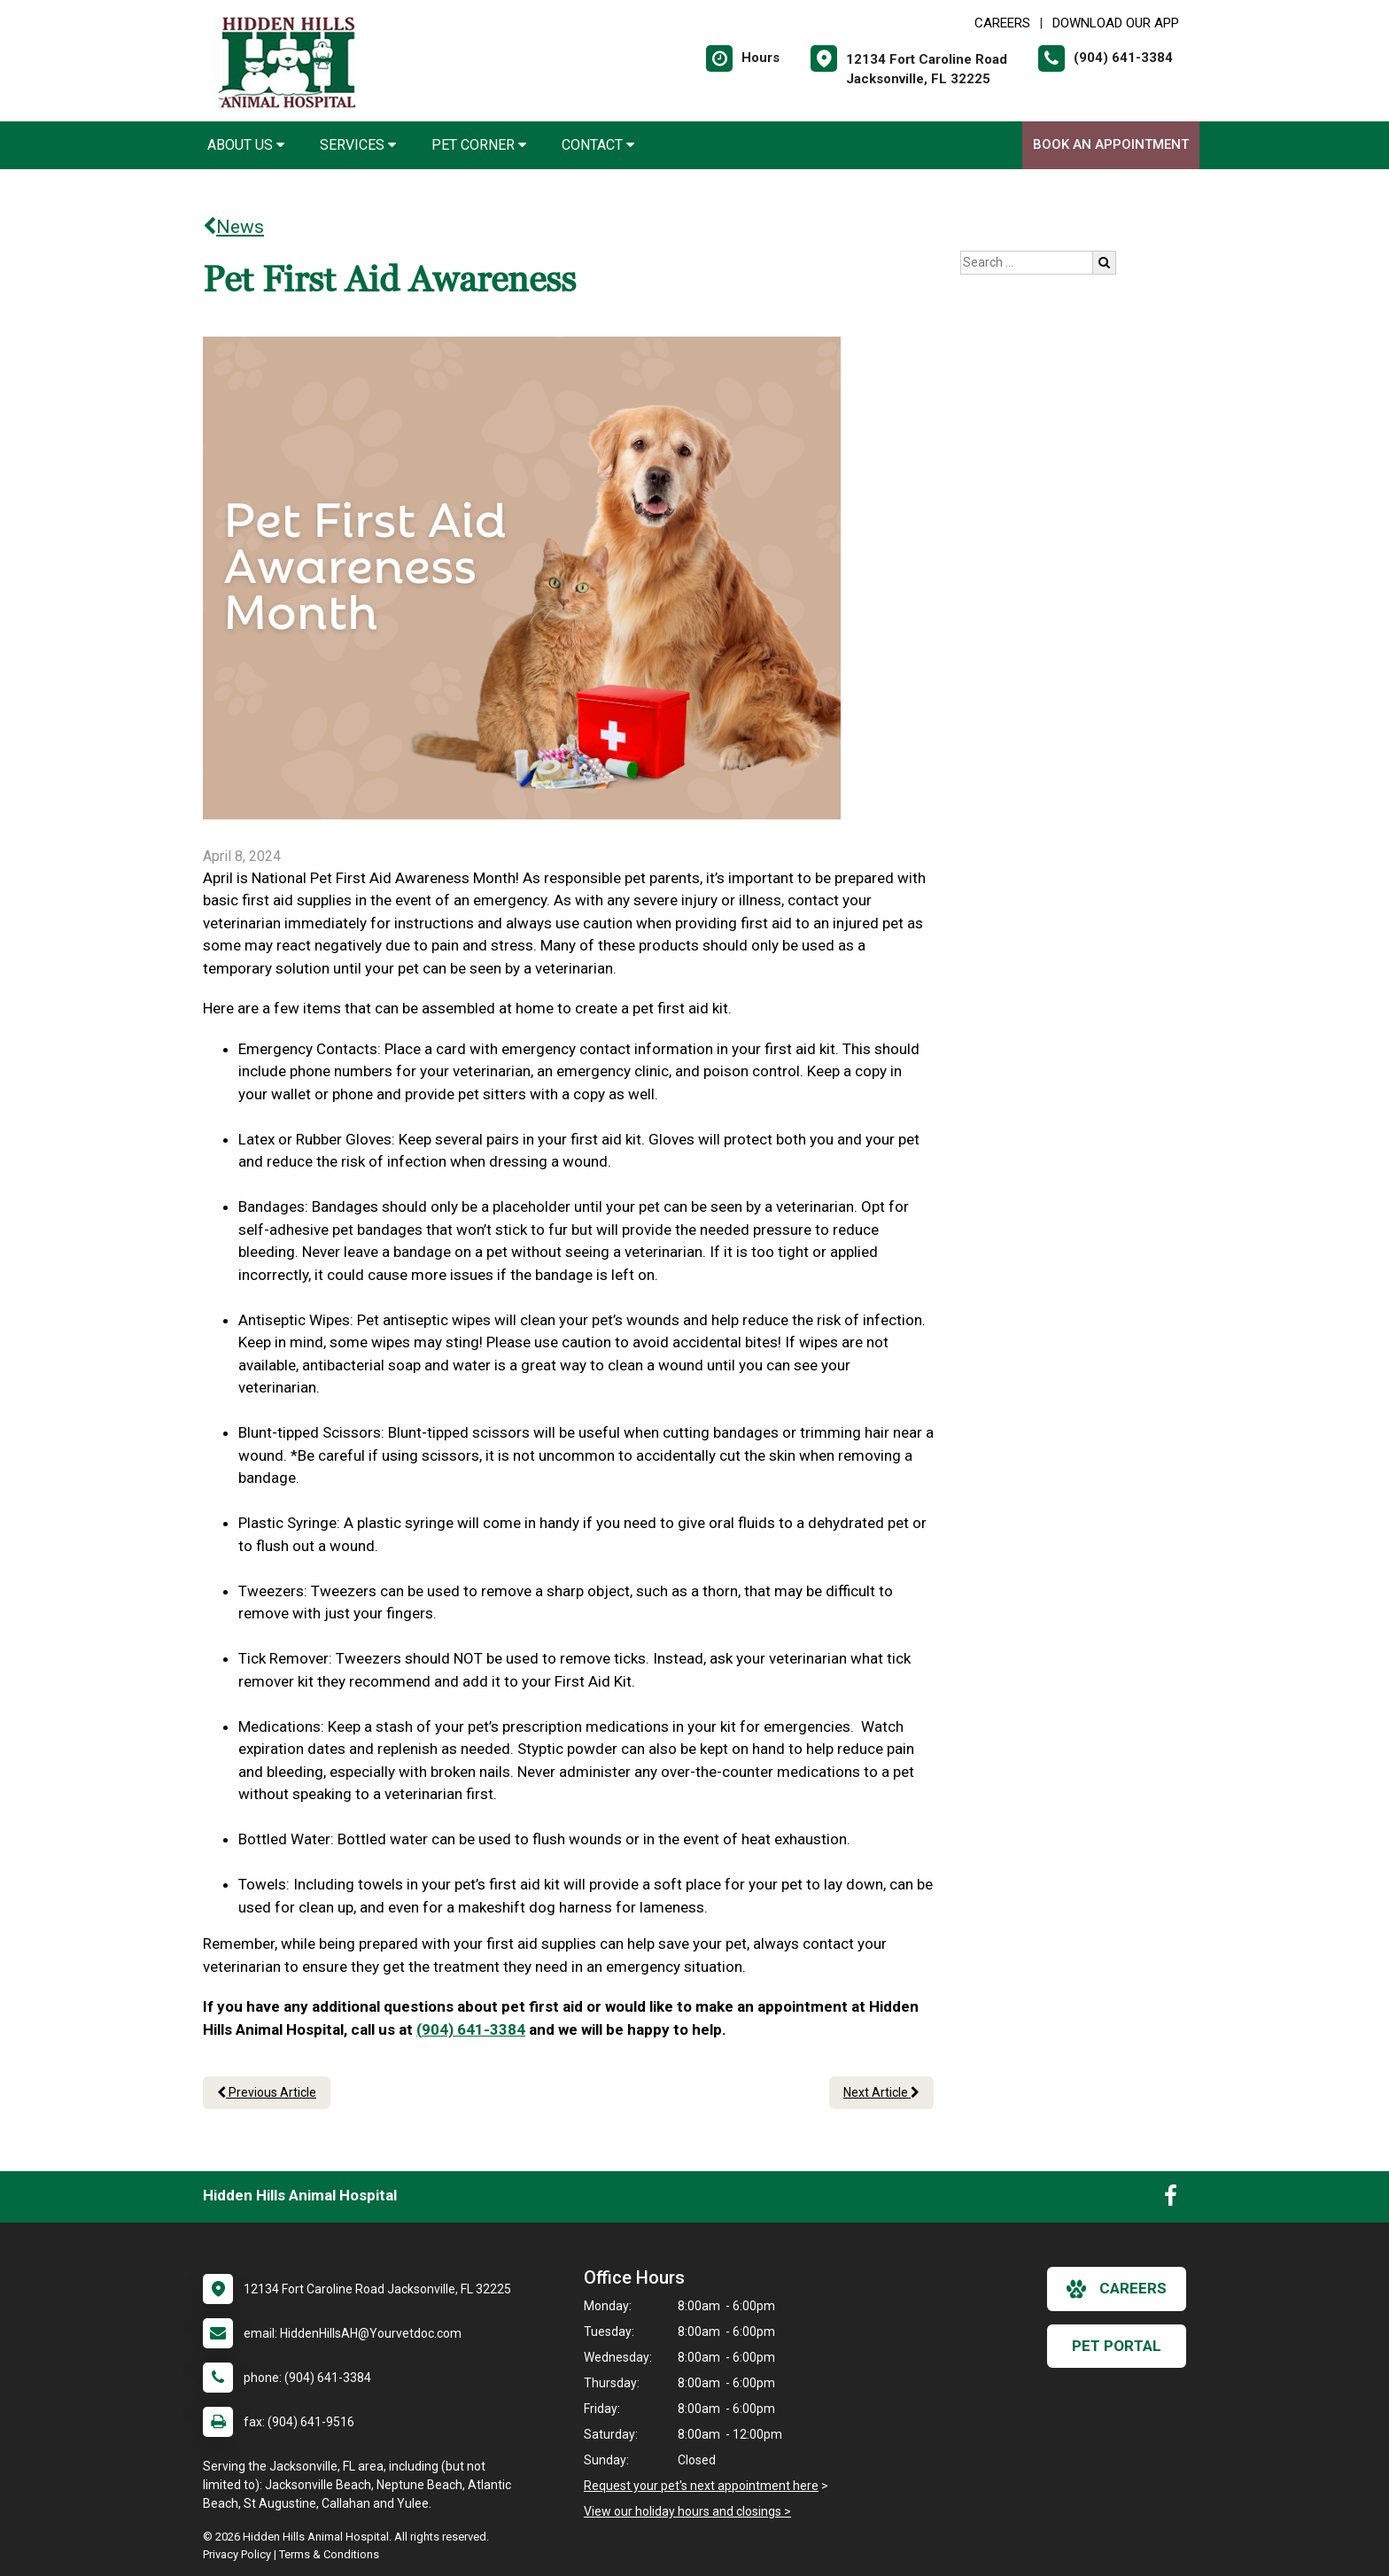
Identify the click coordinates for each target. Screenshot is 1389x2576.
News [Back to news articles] (233, 226)
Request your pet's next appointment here (701, 2486)
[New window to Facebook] (1170, 2199)
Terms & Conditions (329, 2554)
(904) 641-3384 (470, 2029)
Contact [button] (598, 144)
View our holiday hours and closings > (687, 2511)
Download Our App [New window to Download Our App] (1115, 23)
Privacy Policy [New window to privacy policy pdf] (237, 2554)
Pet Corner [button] (478, 144)
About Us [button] (245, 144)
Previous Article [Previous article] (266, 2092)
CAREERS (1002, 23)
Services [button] (358, 144)
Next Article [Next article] (881, 2092)
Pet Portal (1116, 2346)
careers (1117, 2289)
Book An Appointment (1111, 144)
